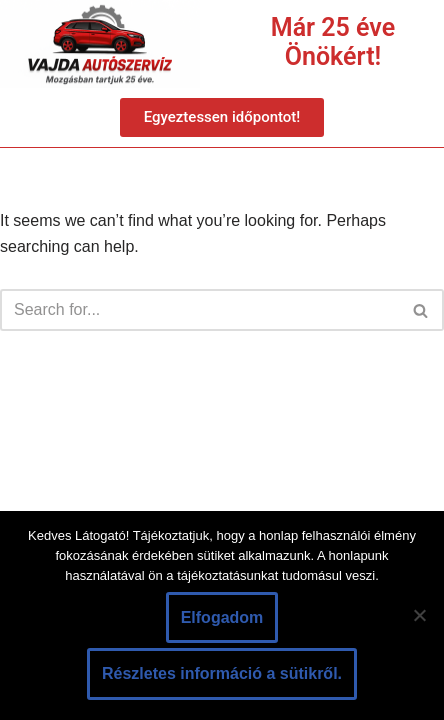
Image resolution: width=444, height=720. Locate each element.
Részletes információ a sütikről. (222, 673)
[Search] (199, 310)
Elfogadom (222, 617)
